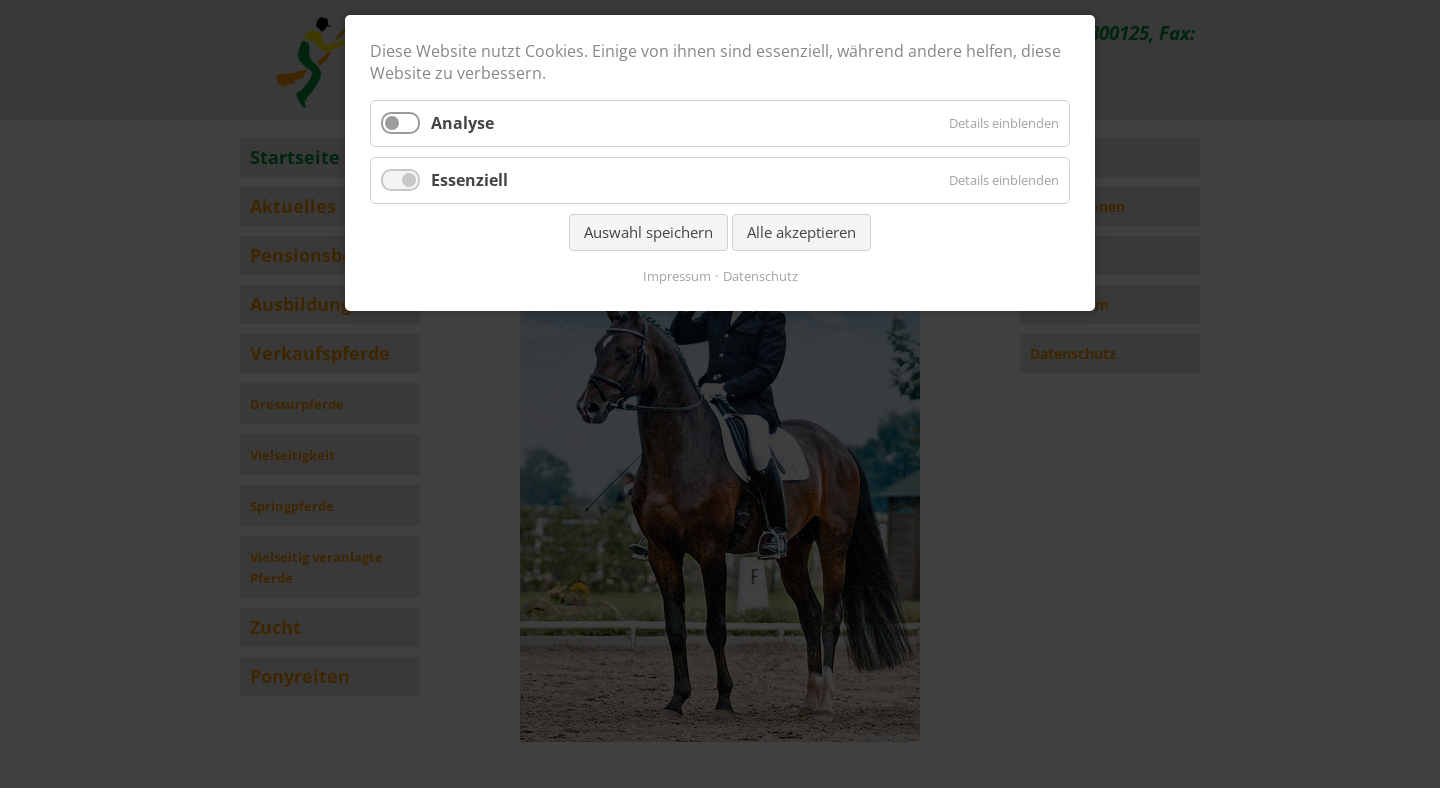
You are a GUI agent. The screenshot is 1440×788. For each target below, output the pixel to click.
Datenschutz (760, 276)
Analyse (462, 123)
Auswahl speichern (648, 232)
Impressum (677, 276)
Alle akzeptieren (801, 232)
